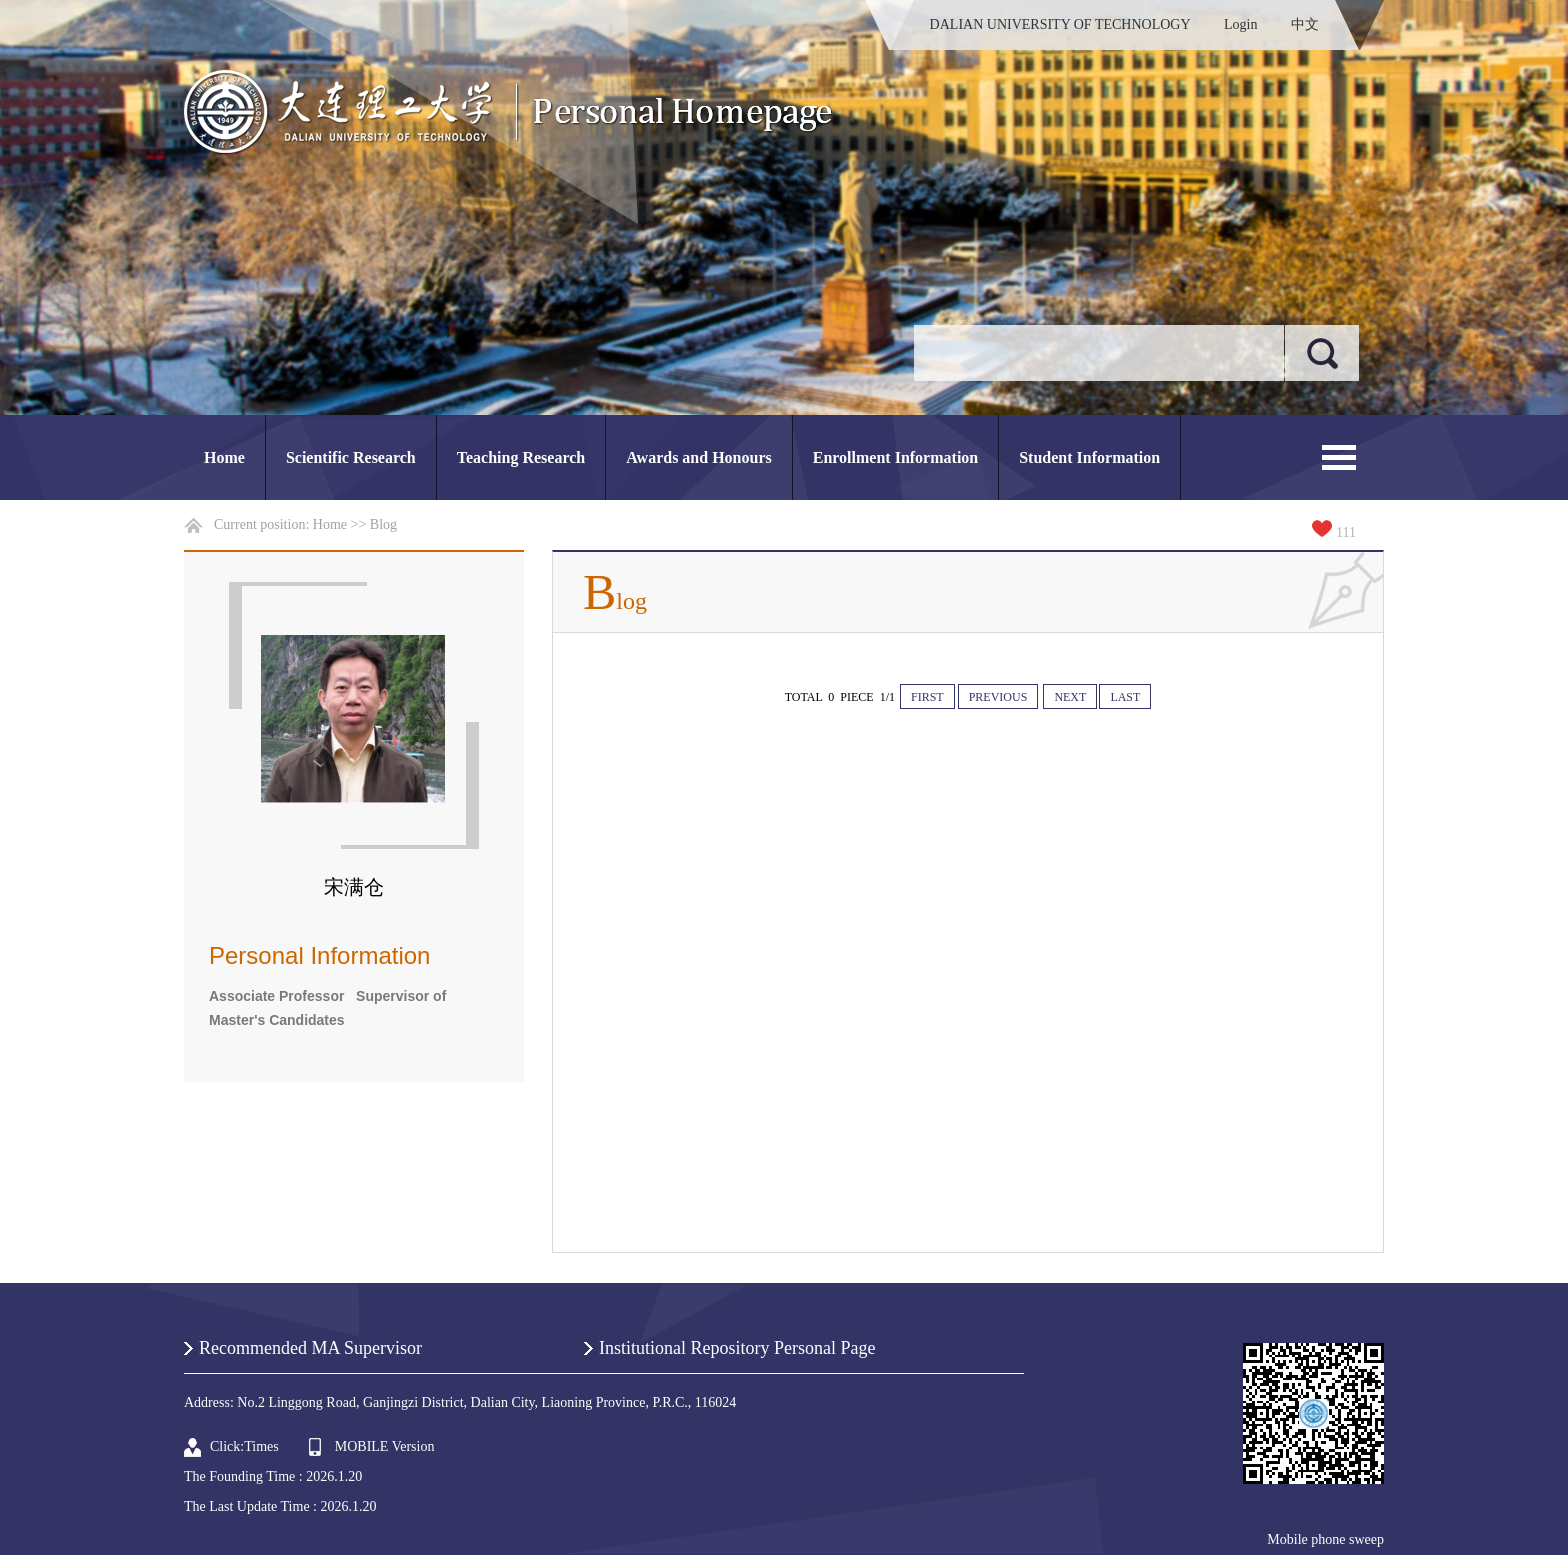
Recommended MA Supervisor (310, 1348)
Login (1240, 24)
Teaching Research (521, 457)
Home (224, 457)
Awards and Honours (699, 457)
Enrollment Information (895, 457)
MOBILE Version (385, 1446)
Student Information (1089, 457)
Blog (383, 524)
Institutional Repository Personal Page (737, 1348)
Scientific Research (351, 457)
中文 (1305, 24)
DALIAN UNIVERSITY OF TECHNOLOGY (1060, 24)
